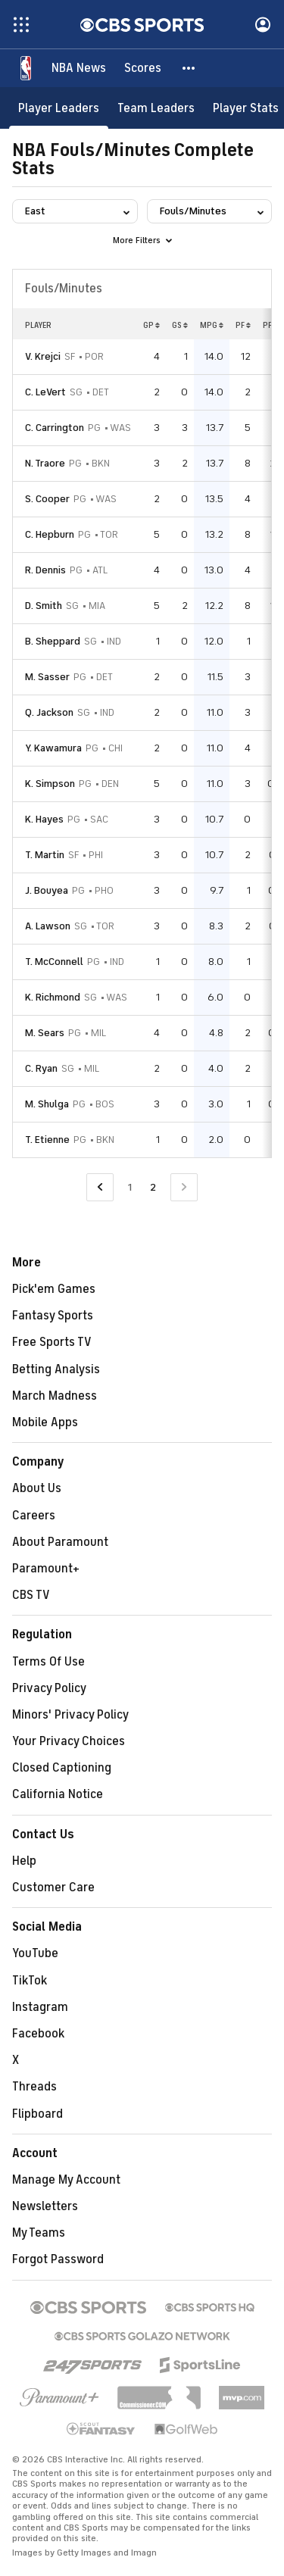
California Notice (57, 1794)
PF (243, 325)
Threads (34, 2086)
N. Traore (45, 463)
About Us (36, 1488)
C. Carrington (54, 427)
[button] (189, 68)
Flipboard (37, 2114)
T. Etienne (47, 1139)
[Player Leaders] (58, 108)
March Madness (54, 1396)
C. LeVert (45, 392)
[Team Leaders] (156, 108)
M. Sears (44, 1032)
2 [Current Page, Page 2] (153, 1187)
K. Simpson (50, 783)
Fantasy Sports (52, 1315)
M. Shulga (47, 1104)
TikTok (29, 1980)
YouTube (35, 1953)
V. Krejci (43, 356)
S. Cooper (47, 498)
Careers (33, 1515)
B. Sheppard (52, 641)
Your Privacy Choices (68, 1741)
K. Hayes (44, 819)
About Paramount (60, 1542)
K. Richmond (52, 997)
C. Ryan (41, 1068)
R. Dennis (45, 570)
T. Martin (44, 854)
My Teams (38, 2232)
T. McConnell (54, 961)
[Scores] (142, 68)
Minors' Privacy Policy (70, 1714)
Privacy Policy (49, 1688)
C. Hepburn (49, 534)
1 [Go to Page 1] (130, 1187)
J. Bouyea (46, 890)
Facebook (38, 2033)
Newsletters (45, 2206)
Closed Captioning (61, 1767)
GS (180, 325)
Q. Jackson (49, 712)
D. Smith (43, 605)
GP (151, 325)
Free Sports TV (52, 1342)
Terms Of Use (48, 1661)
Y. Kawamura (53, 748)
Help (24, 1861)
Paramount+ (46, 1568)
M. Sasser (47, 676)
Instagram (40, 2007)
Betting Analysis (56, 1369)
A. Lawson (47, 926)
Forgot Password (58, 2259)
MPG (211, 325)
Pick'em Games (53, 1289)
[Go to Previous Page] (100, 1187)
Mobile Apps (45, 1422)
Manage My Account (66, 2179)
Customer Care (53, 1887)
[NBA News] (78, 68)
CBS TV (31, 1595)
